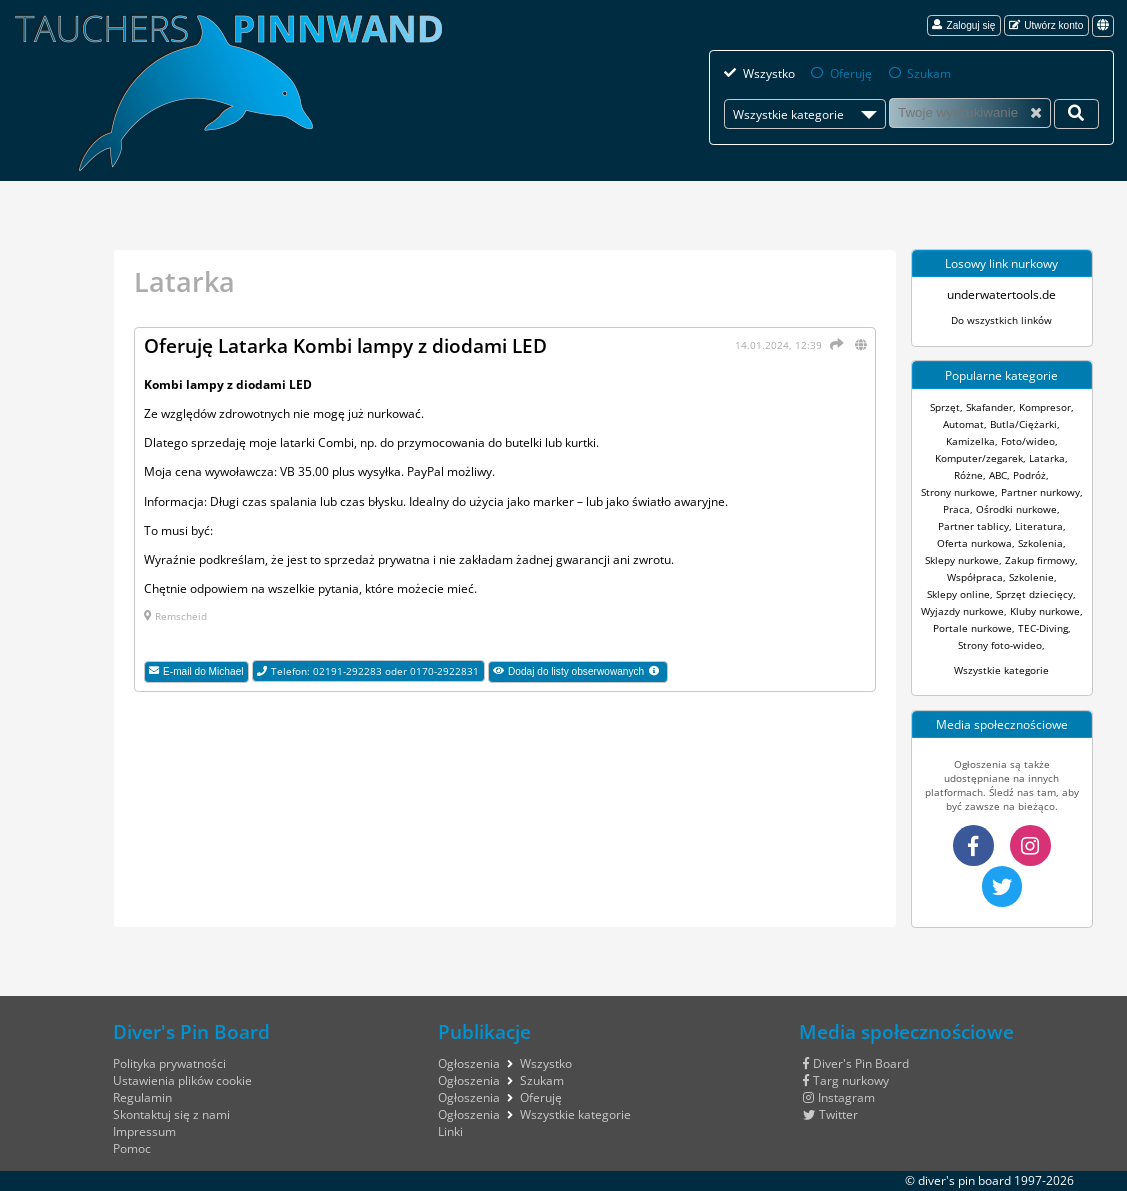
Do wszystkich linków (1001, 320)
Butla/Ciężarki (1023, 424)
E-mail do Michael (196, 671)
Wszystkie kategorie (1001, 670)
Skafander (989, 407)
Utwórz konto (1046, 25)
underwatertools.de (1001, 294)
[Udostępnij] (834, 344)
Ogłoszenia (469, 1063)
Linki (450, 1131)
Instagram (839, 1097)
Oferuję (851, 73)
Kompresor (1045, 407)
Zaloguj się (963, 25)
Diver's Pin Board (856, 1063)
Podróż (1029, 475)
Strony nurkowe (958, 492)
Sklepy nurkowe (962, 560)
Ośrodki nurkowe (1016, 509)
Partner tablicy (973, 526)
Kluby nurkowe (1045, 611)
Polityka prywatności (169, 1063)
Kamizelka (970, 441)
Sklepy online (958, 594)
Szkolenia (1040, 543)
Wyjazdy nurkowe (962, 611)
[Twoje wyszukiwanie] (1076, 114)
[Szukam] (970, 113)
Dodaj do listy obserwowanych (580, 674)
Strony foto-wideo (1000, 645)
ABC (998, 475)
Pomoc (132, 1148)
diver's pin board (964, 1180)
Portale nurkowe (972, 628)
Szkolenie (1031, 577)
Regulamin (142, 1097)
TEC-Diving (1043, 628)
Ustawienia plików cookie (182, 1080)
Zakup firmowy (1040, 560)
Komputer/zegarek (979, 458)
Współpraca (975, 577)
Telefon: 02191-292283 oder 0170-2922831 (368, 671)
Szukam (929, 73)
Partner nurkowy (1040, 492)
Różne (968, 475)
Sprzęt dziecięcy (1034, 594)
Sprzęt (945, 407)
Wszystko (769, 73)
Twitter (830, 1114)
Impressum (144, 1131)
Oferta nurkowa (974, 543)
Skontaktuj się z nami (171, 1114)
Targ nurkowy (846, 1080)
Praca (956, 509)
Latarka (1047, 458)
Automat (963, 424)
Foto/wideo (1028, 441)
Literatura (1039, 526)
